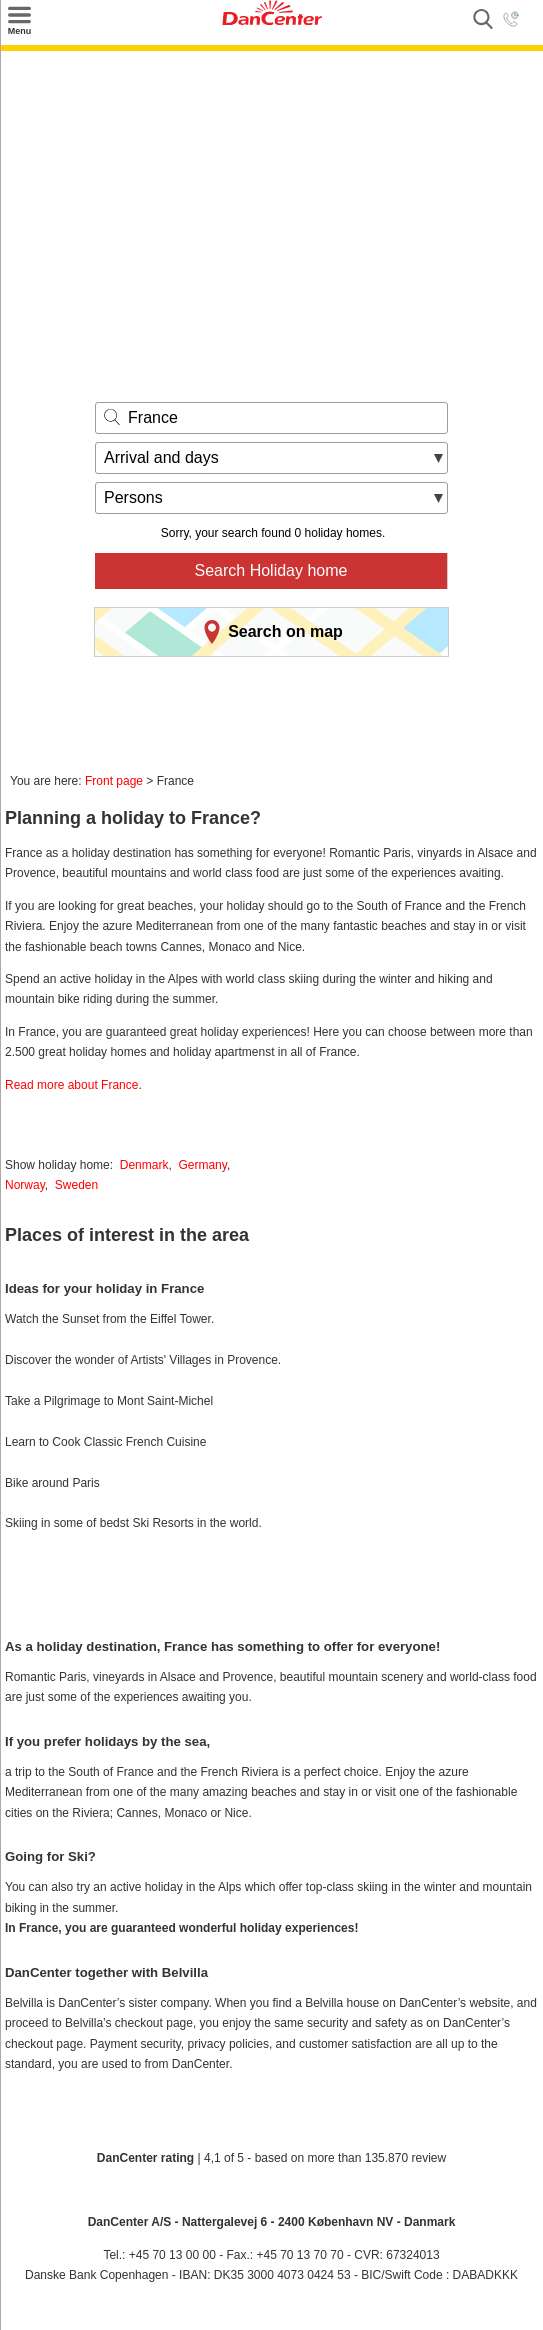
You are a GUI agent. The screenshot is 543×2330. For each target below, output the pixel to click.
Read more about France (71, 1085)
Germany (202, 1165)
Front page (114, 781)
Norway (25, 1185)
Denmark (144, 1165)
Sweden (76, 1185)
